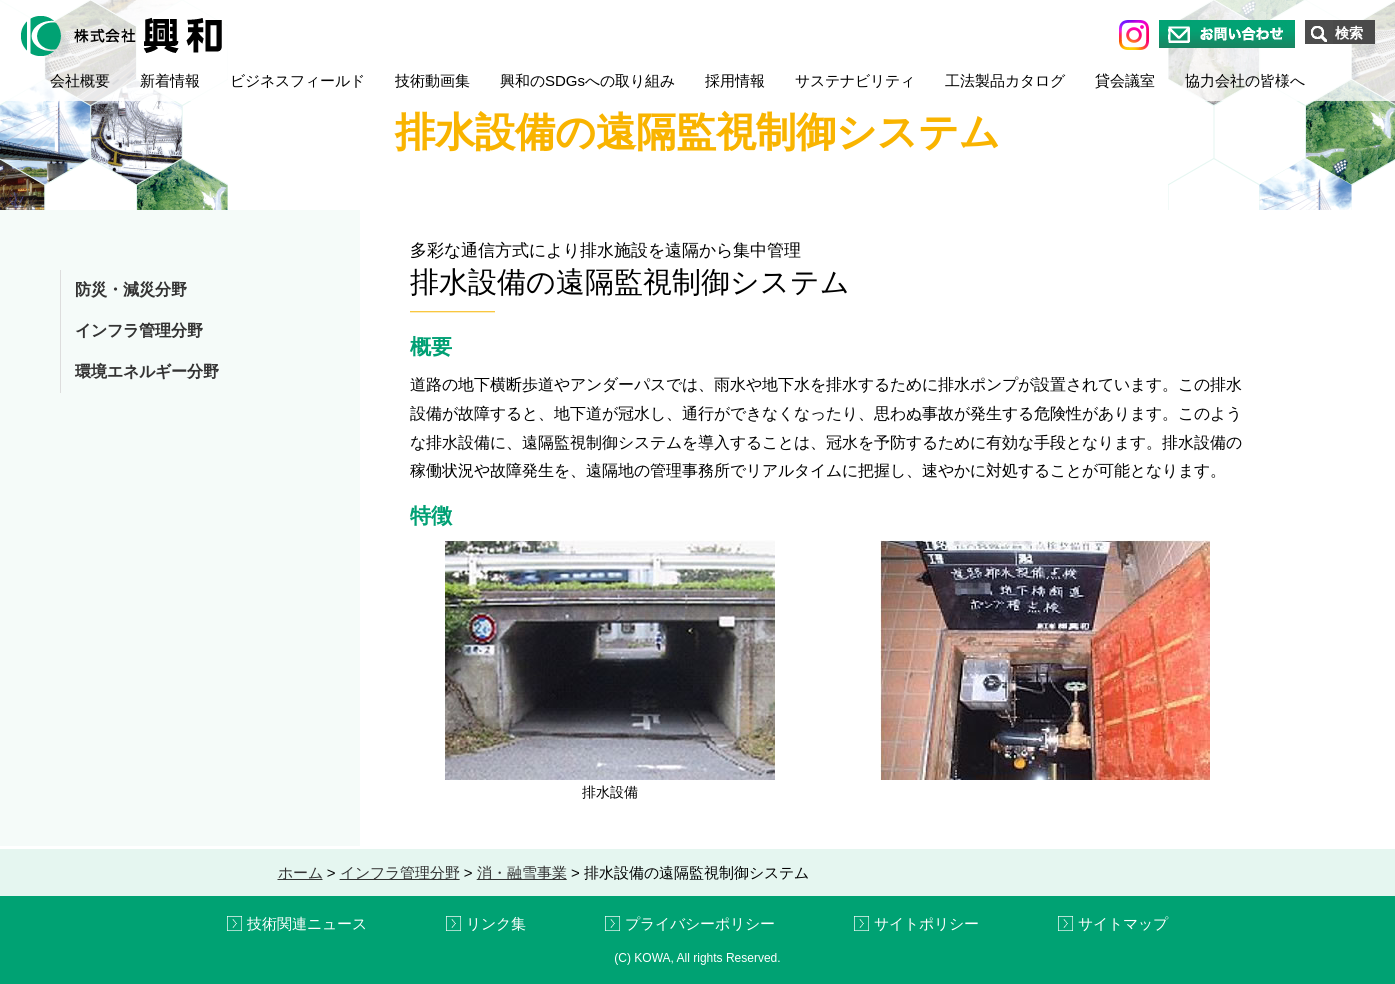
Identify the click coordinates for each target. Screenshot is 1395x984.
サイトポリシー (926, 923)
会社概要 (80, 80)
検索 (1349, 33)
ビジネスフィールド (297, 80)
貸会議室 (1125, 80)
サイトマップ (1123, 923)
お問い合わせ (1227, 34)
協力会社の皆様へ (1245, 80)
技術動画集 (432, 80)
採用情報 (735, 80)
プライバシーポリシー (700, 923)
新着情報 (170, 80)
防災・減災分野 (131, 289)
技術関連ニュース (307, 923)
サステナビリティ (855, 80)
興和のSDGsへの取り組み (587, 80)
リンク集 (496, 923)
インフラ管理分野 (139, 330)
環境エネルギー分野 (147, 371)
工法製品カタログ (1005, 80)
